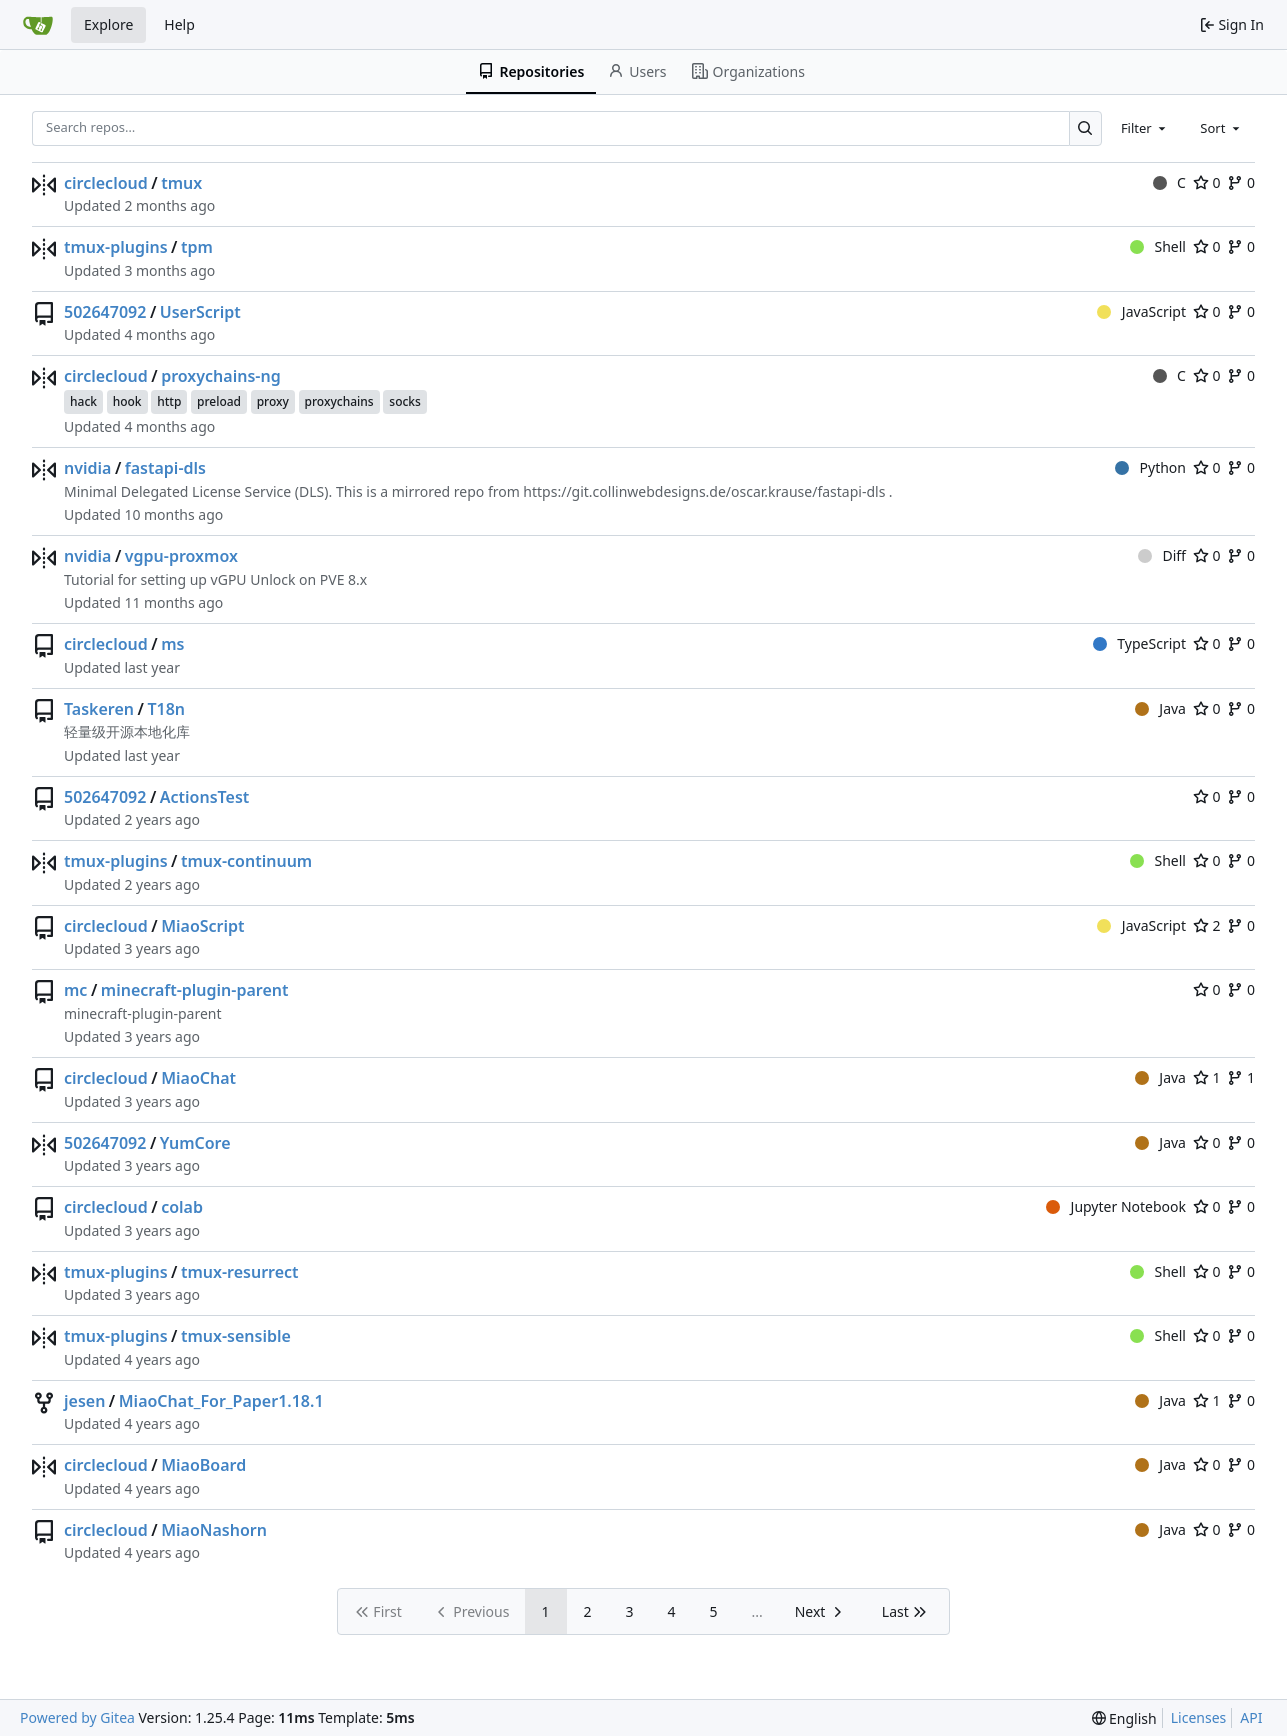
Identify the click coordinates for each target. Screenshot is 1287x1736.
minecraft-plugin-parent (195, 990)
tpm (197, 247)
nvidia (87, 468)
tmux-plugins (116, 247)
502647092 (105, 312)
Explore (108, 24)
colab (182, 1207)
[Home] (38, 25)
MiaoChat (198, 1078)
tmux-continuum (246, 861)
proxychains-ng (221, 376)
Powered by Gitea (77, 1717)
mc (75, 990)
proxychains (339, 401)
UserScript (200, 312)
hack (83, 401)
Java (1160, 708)
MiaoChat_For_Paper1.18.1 (221, 1401)
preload (219, 401)
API (1251, 1717)
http (169, 401)
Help (179, 24)
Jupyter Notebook (1116, 1206)
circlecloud (106, 183)
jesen (84, 1401)
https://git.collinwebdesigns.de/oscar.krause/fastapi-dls (704, 491)
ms (172, 644)
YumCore (195, 1143)
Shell (1158, 246)
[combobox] (1145, 128)
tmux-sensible (236, 1336)
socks (405, 401)
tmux (181, 183)
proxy (273, 401)
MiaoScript (202, 926)
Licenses (1199, 1717)
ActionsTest (205, 797)
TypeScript (1139, 643)
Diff (1162, 555)
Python (1150, 467)
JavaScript (1141, 311)
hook (127, 401)
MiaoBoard (203, 1465)
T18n (166, 709)
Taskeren (99, 709)
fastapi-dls (165, 468)
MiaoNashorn (214, 1530)
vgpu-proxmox (181, 556)
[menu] (1124, 1718)
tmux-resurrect (240, 1272)
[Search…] (1085, 128)
